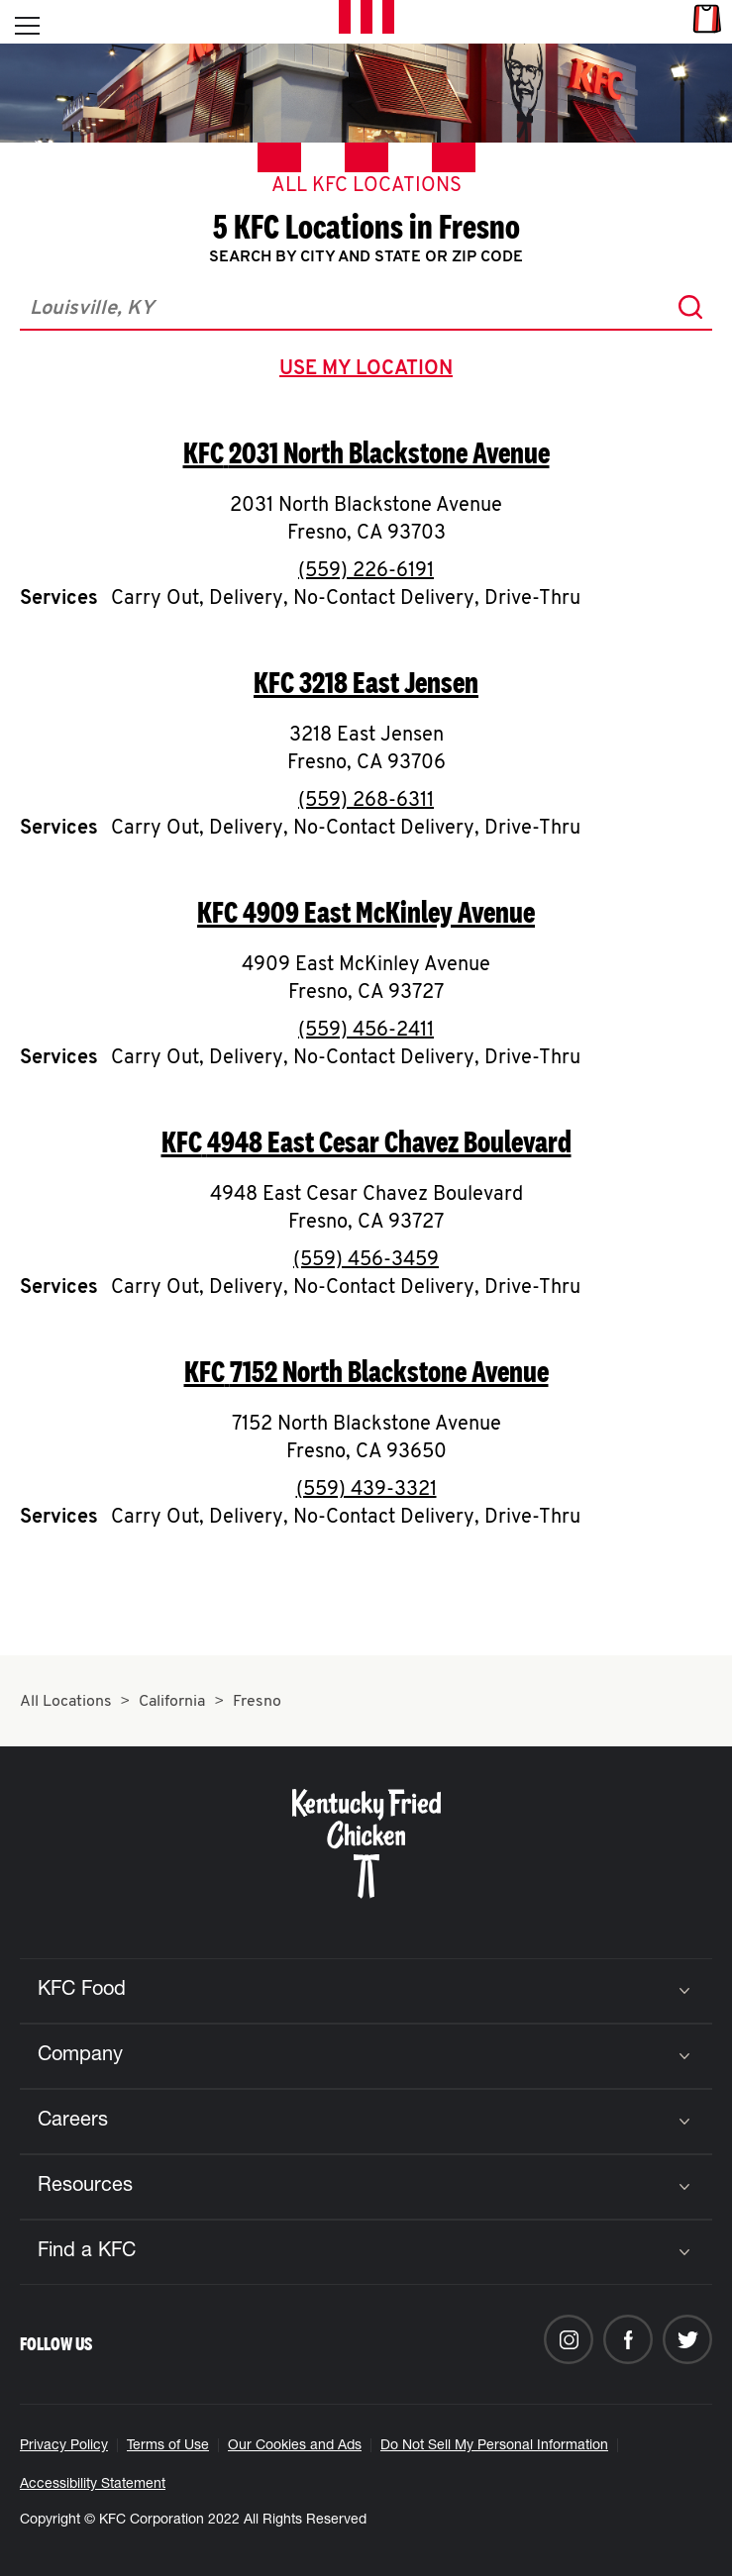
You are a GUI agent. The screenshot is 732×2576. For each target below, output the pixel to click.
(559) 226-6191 (366, 571)
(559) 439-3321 (366, 1490)
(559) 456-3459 (366, 1260)
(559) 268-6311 (366, 801)
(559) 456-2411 (366, 1030)
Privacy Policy (64, 2446)
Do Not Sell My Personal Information (494, 2446)
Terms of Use (168, 2446)
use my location (370, 371)
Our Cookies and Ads (295, 2446)
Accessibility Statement (92, 2485)
